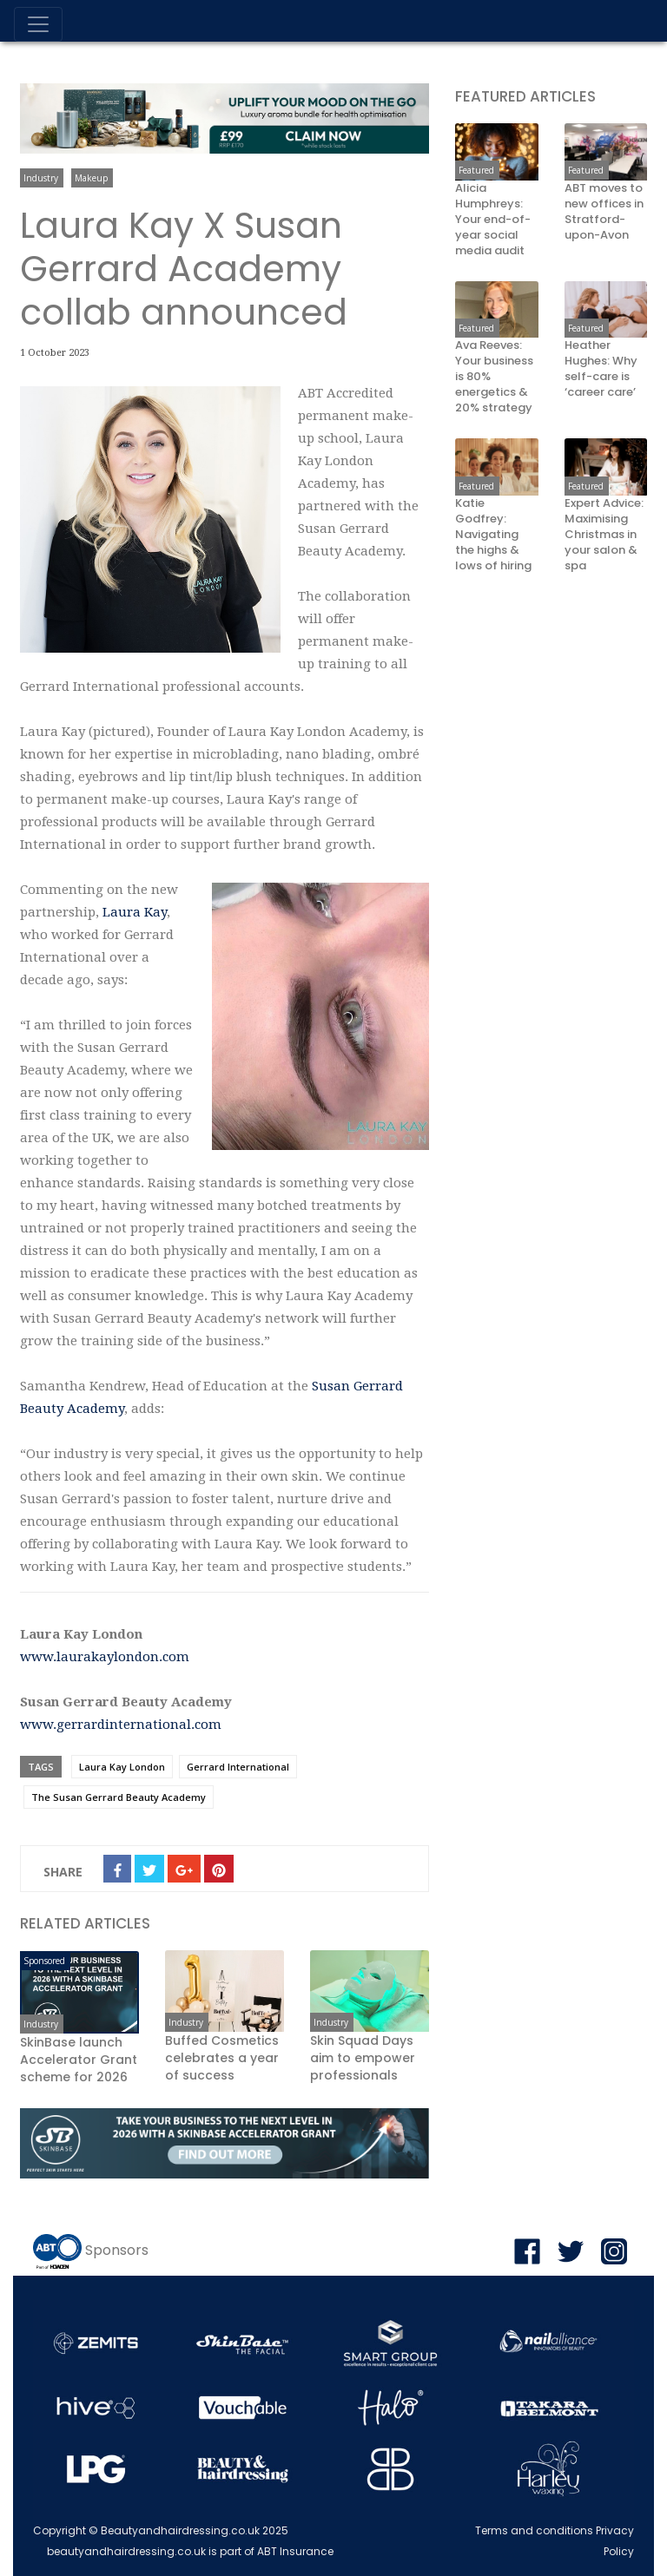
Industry (40, 178)
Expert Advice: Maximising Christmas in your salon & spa (604, 535)
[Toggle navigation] (38, 24)
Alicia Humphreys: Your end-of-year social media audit (493, 220)
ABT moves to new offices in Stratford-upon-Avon (604, 212)
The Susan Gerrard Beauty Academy (118, 1797)
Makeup (91, 178)
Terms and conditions (534, 2530)
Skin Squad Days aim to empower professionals (362, 2058)
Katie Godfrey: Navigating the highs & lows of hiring (493, 535)
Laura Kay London (122, 1766)
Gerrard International (238, 1766)
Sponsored (44, 1961)
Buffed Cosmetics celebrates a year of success (222, 2058)
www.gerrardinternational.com (120, 1724)
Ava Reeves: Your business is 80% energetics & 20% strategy (494, 377)
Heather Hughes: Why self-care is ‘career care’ (601, 369)
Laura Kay (134, 912)
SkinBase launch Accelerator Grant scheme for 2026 (78, 2060)
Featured (476, 170)
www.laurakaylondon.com (104, 1657)
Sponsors (117, 2251)
